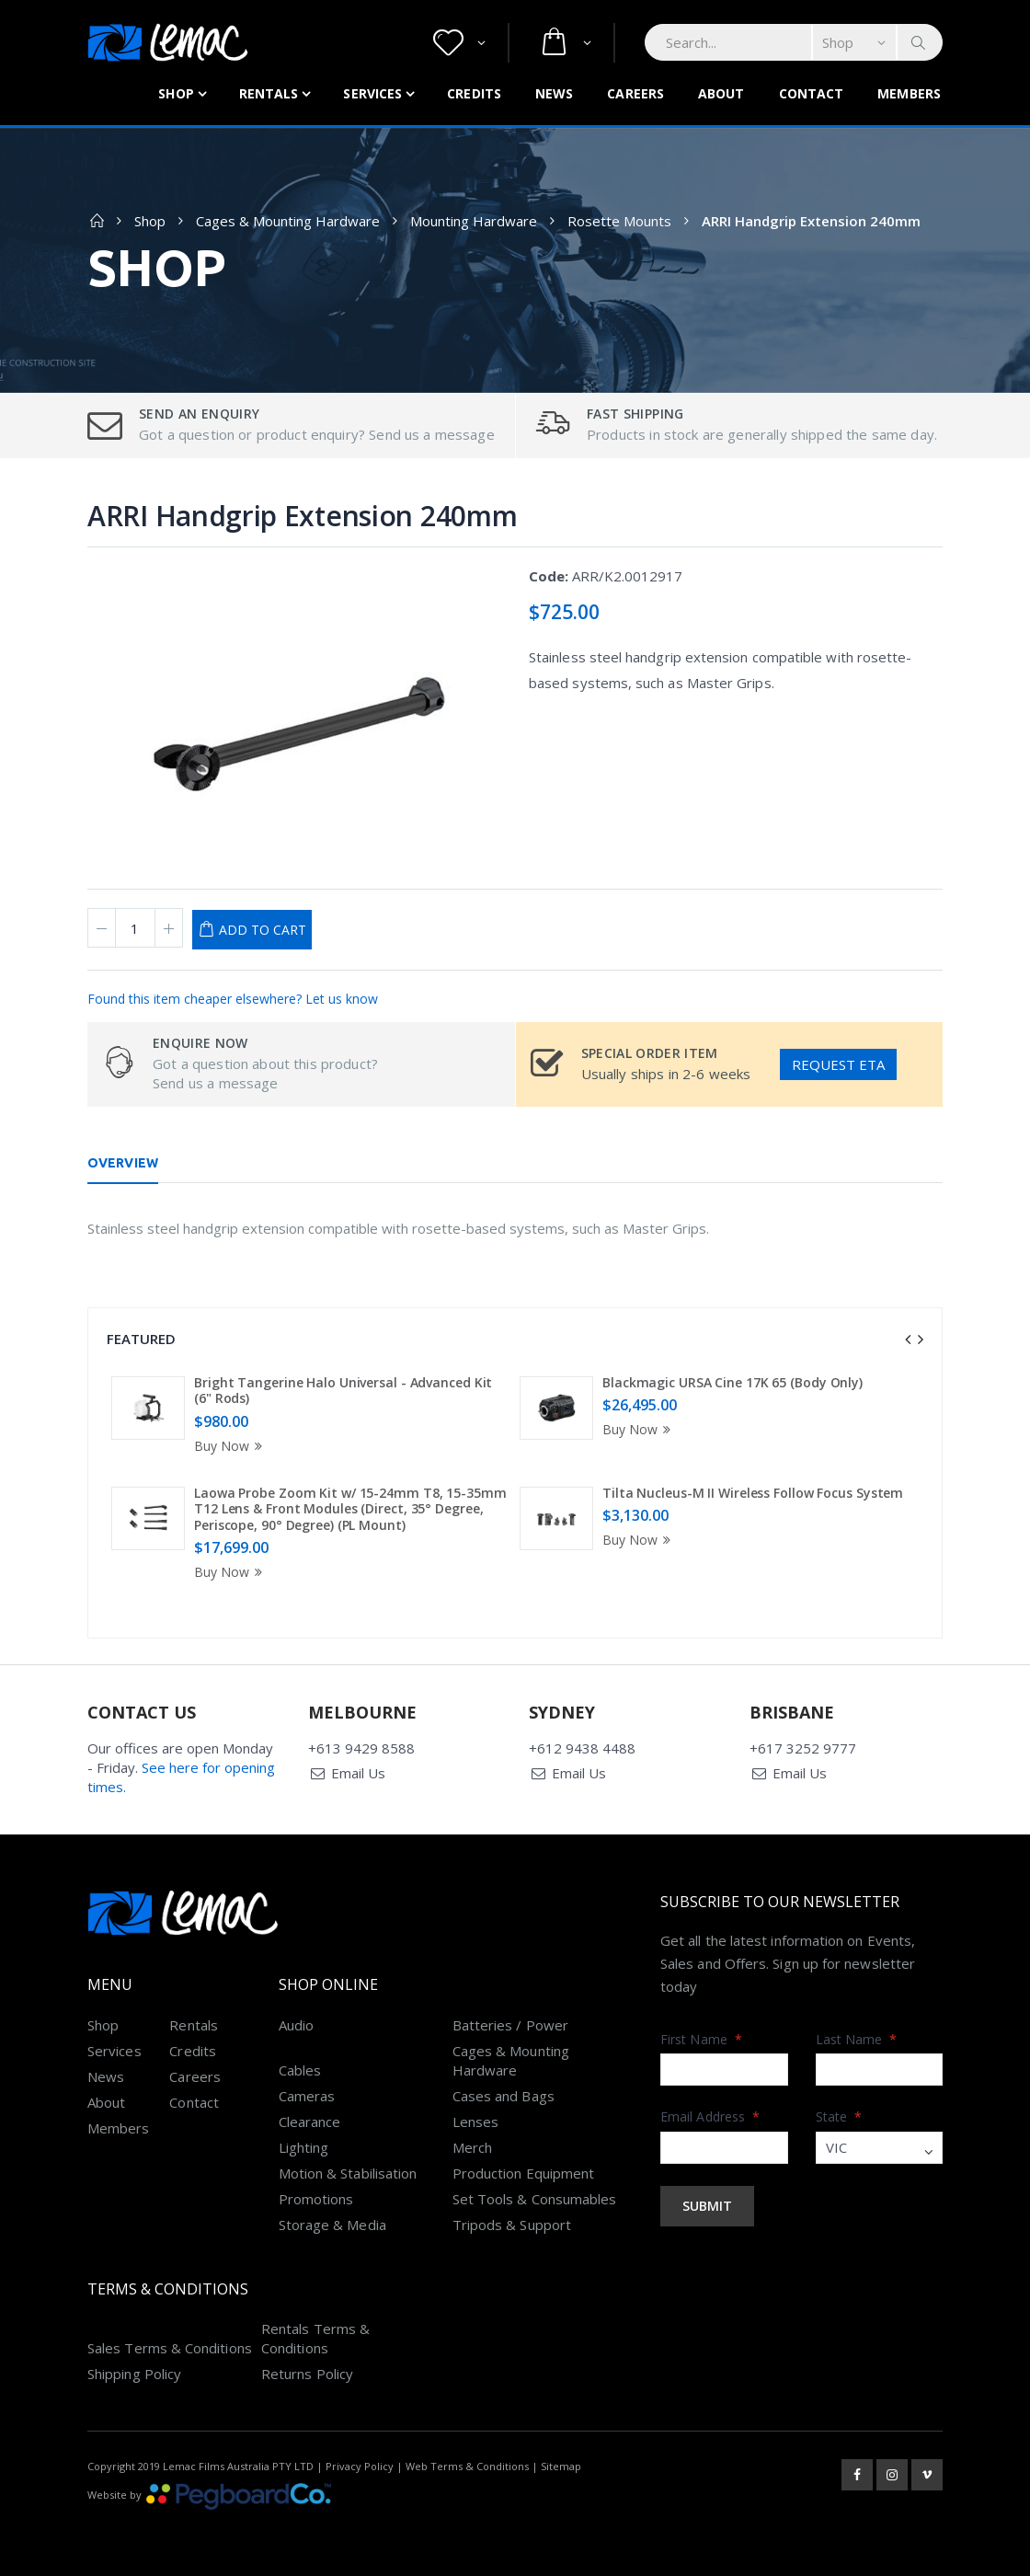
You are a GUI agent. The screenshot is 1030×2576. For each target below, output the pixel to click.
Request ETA (838, 1064)
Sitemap (561, 2466)
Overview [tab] (122, 1163)
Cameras (307, 2096)
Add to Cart (262, 929)
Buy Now (231, 1446)
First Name (701, 2039)
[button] (459, 43)
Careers (635, 93)
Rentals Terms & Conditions (315, 2338)
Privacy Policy (360, 2466)
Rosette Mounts (619, 221)
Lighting (304, 2147)
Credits (474, 93)
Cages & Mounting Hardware (288, 221)
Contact (811, 93)
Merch (472, 2147)
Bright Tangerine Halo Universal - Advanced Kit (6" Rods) (343, 1391)
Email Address (710, 2116)
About (721, 93)
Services (372, 93)
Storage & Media (332, 2224)
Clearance (310, 2121)
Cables (300, 2070)
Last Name (857, 2039)
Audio (296, 2025)
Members (909, 93)
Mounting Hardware (473, 221)
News (554, 93)
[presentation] (907, 1339)
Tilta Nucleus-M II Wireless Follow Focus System (752, 1492)
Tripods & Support (511, 2224)
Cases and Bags (503, 2096)
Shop (175, 93)
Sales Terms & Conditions (169, 2348)
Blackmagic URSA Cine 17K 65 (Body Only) (732, 1382)
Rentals (269, 93)
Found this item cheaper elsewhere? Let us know (232, 998)
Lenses (475, 2121)
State (839, 2116)
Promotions (316, 2199)
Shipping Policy (134, 2373)
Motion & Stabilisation (348, 2173)
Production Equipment (523, 2173)
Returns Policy (307, 2373)
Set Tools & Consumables (534, 2199)
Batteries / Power (510, 2025)
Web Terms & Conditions (467, 2466)
